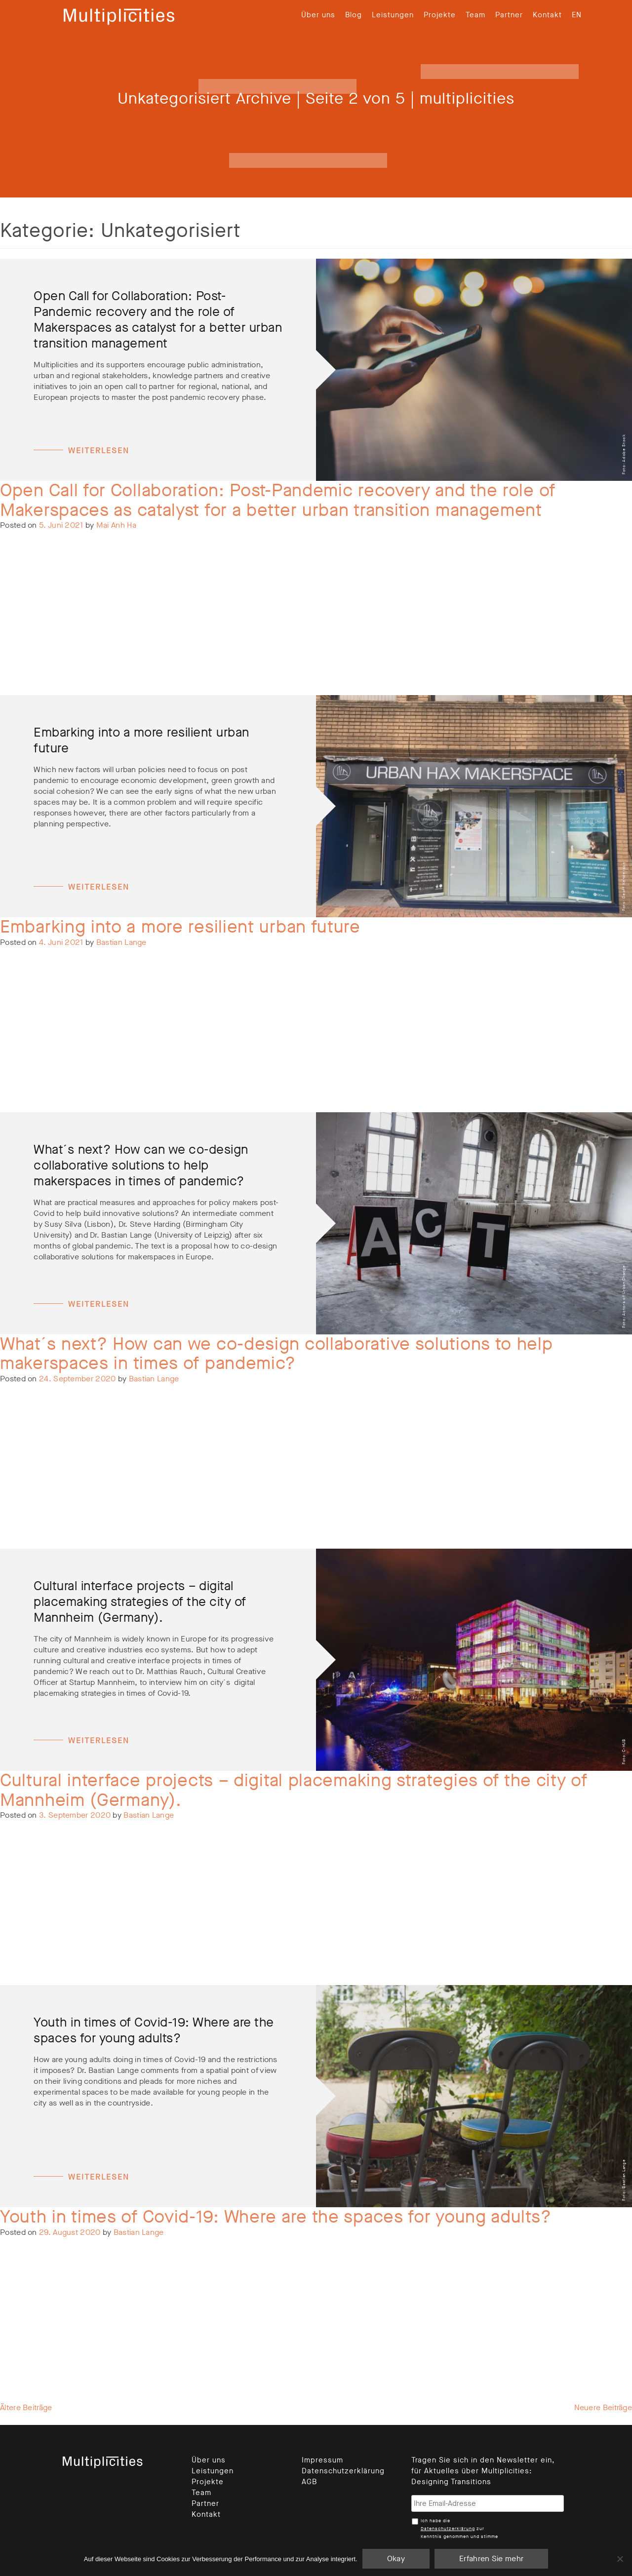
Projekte (440, 15)
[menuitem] (577, 14)
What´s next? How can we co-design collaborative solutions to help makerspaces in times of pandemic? (276, 1353)
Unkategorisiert (63, 577)
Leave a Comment (123, 577)
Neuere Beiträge (603, 2407)
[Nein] (620, 2559)
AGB (309, 2482)
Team (475, 15)
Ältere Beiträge (26, 2407)
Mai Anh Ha (116, 525)
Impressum (322, 2460)
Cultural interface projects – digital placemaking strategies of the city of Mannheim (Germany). (294, 1790)
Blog (353, 15)
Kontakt (547, 15)
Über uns (318, 15)
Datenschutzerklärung (343, 2471)
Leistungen (393, 15)
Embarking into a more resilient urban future (180, 926)
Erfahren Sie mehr (491, 2558)
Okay (396, 2558)
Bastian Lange (121, 942)
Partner (509, 15)
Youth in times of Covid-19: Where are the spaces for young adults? (275, 2216)
